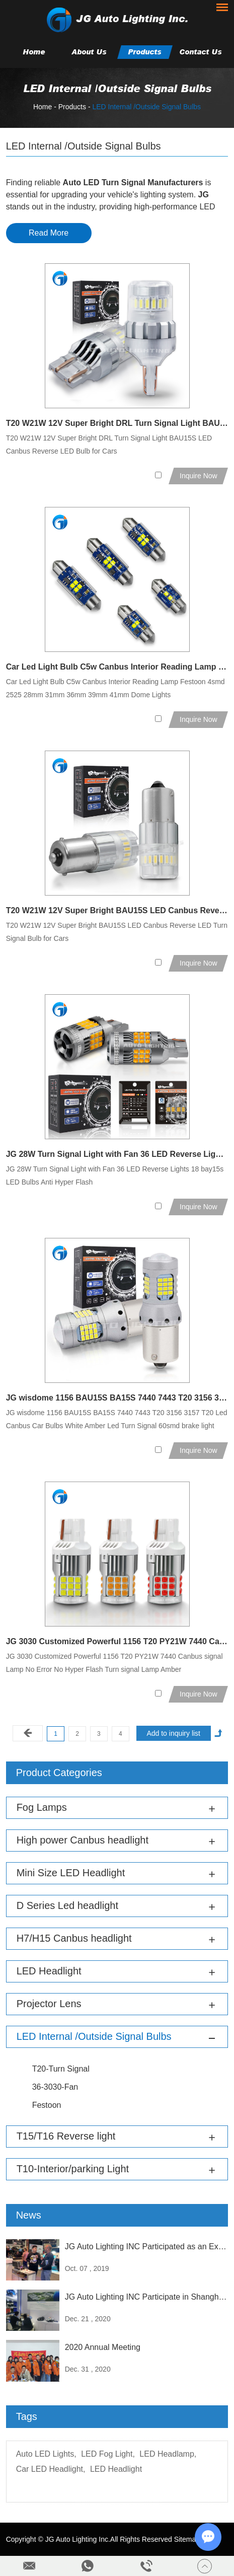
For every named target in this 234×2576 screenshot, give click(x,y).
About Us (89, 52)
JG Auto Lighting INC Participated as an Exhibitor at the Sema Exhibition (146, 2246)
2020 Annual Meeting (102, 2347)
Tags (26, 2416)
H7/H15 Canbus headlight (74, 1938)
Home (34, 52)
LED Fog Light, (108, 2454)
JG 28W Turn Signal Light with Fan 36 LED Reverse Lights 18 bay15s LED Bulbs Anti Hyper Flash (117, 1154)
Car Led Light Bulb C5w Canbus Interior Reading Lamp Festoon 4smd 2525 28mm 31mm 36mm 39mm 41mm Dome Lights (117, 667)
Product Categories (59, 1772)
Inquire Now (198, 476)
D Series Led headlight (67, 1905)
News (28, 2215)
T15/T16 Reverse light (66, 2136)
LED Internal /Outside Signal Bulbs (146, 107)
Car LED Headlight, (51, 2469)
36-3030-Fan (55, 2087)
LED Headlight (49, 1970)
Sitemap (187, 2539)
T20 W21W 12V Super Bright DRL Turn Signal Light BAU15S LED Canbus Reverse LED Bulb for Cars (117, 423)
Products (145, 52)
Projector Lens (49, 2003)
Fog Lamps (42, 1807)
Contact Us (200, 52)
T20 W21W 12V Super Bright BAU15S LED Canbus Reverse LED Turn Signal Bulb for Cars (117, 910)
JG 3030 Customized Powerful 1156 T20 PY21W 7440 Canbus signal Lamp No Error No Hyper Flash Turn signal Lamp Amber (117, 1641)
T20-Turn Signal (61, 2069)
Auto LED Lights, (46, 2454)
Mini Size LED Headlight (71, 1872)
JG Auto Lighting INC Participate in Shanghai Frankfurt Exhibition (146, 2297)
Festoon (46, 2105)
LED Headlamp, (167, 2454)
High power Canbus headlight (82, 1840)
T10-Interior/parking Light (73, 2168)
